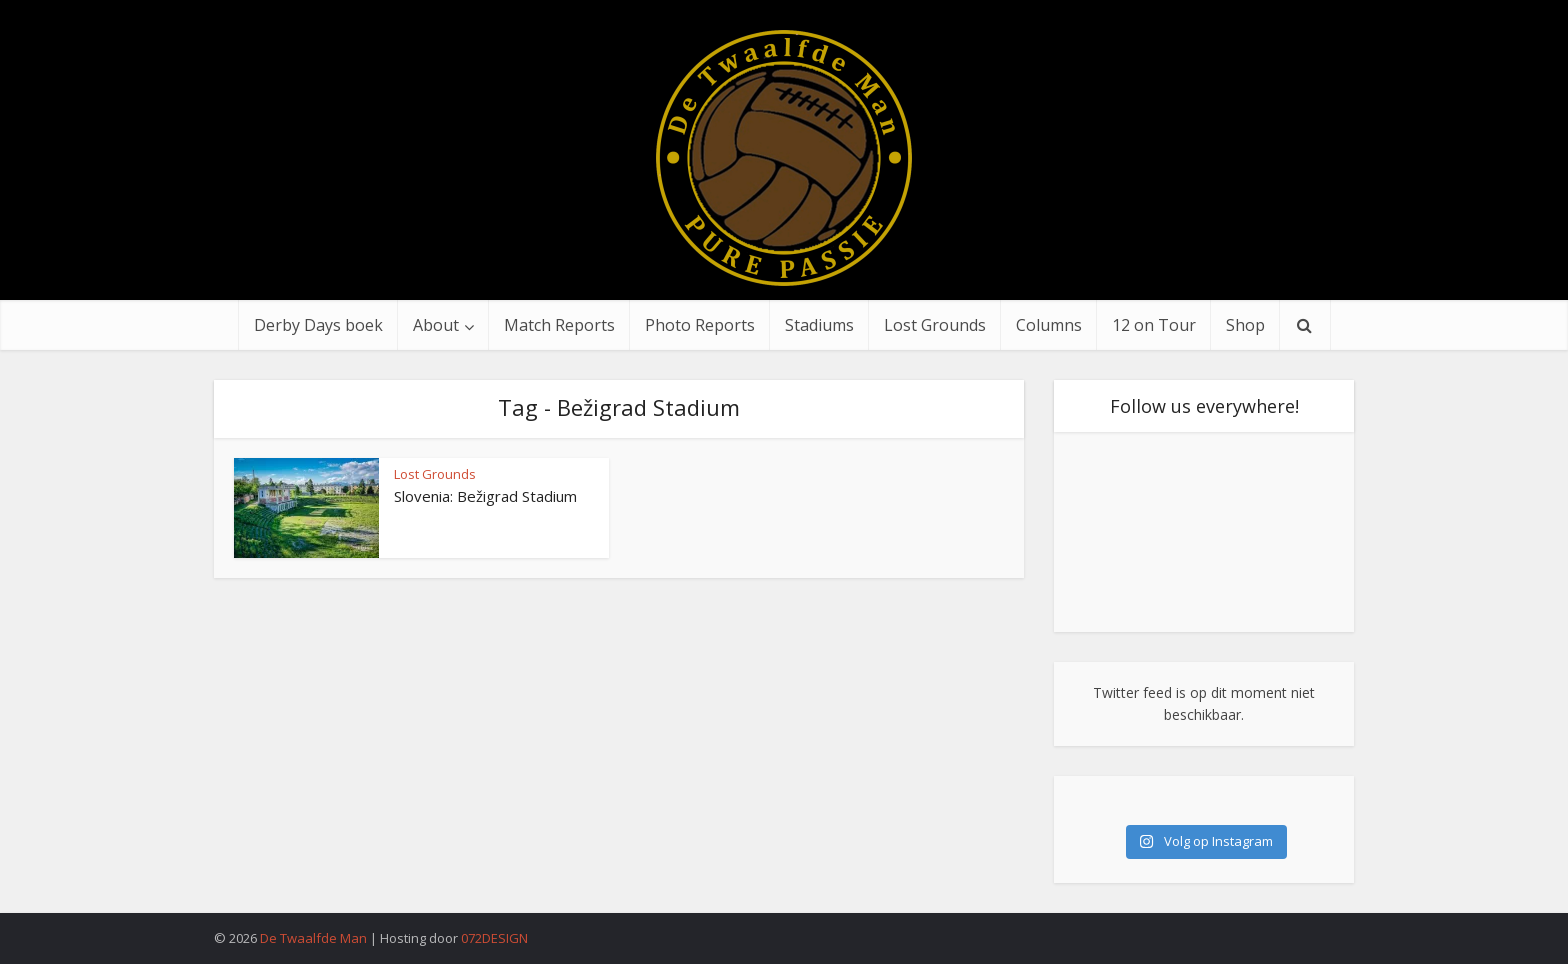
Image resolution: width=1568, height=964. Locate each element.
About (436, 325)
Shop (1245, 325)
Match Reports (559, 325)
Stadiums (819, 325)
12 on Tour (1154, 325)
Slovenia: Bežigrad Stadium (485, 496)
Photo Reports (700, 325)
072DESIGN (494, 938)
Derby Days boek (318, 325)
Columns (1049, 325)
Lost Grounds (935, 325)
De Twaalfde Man (313, 938)
